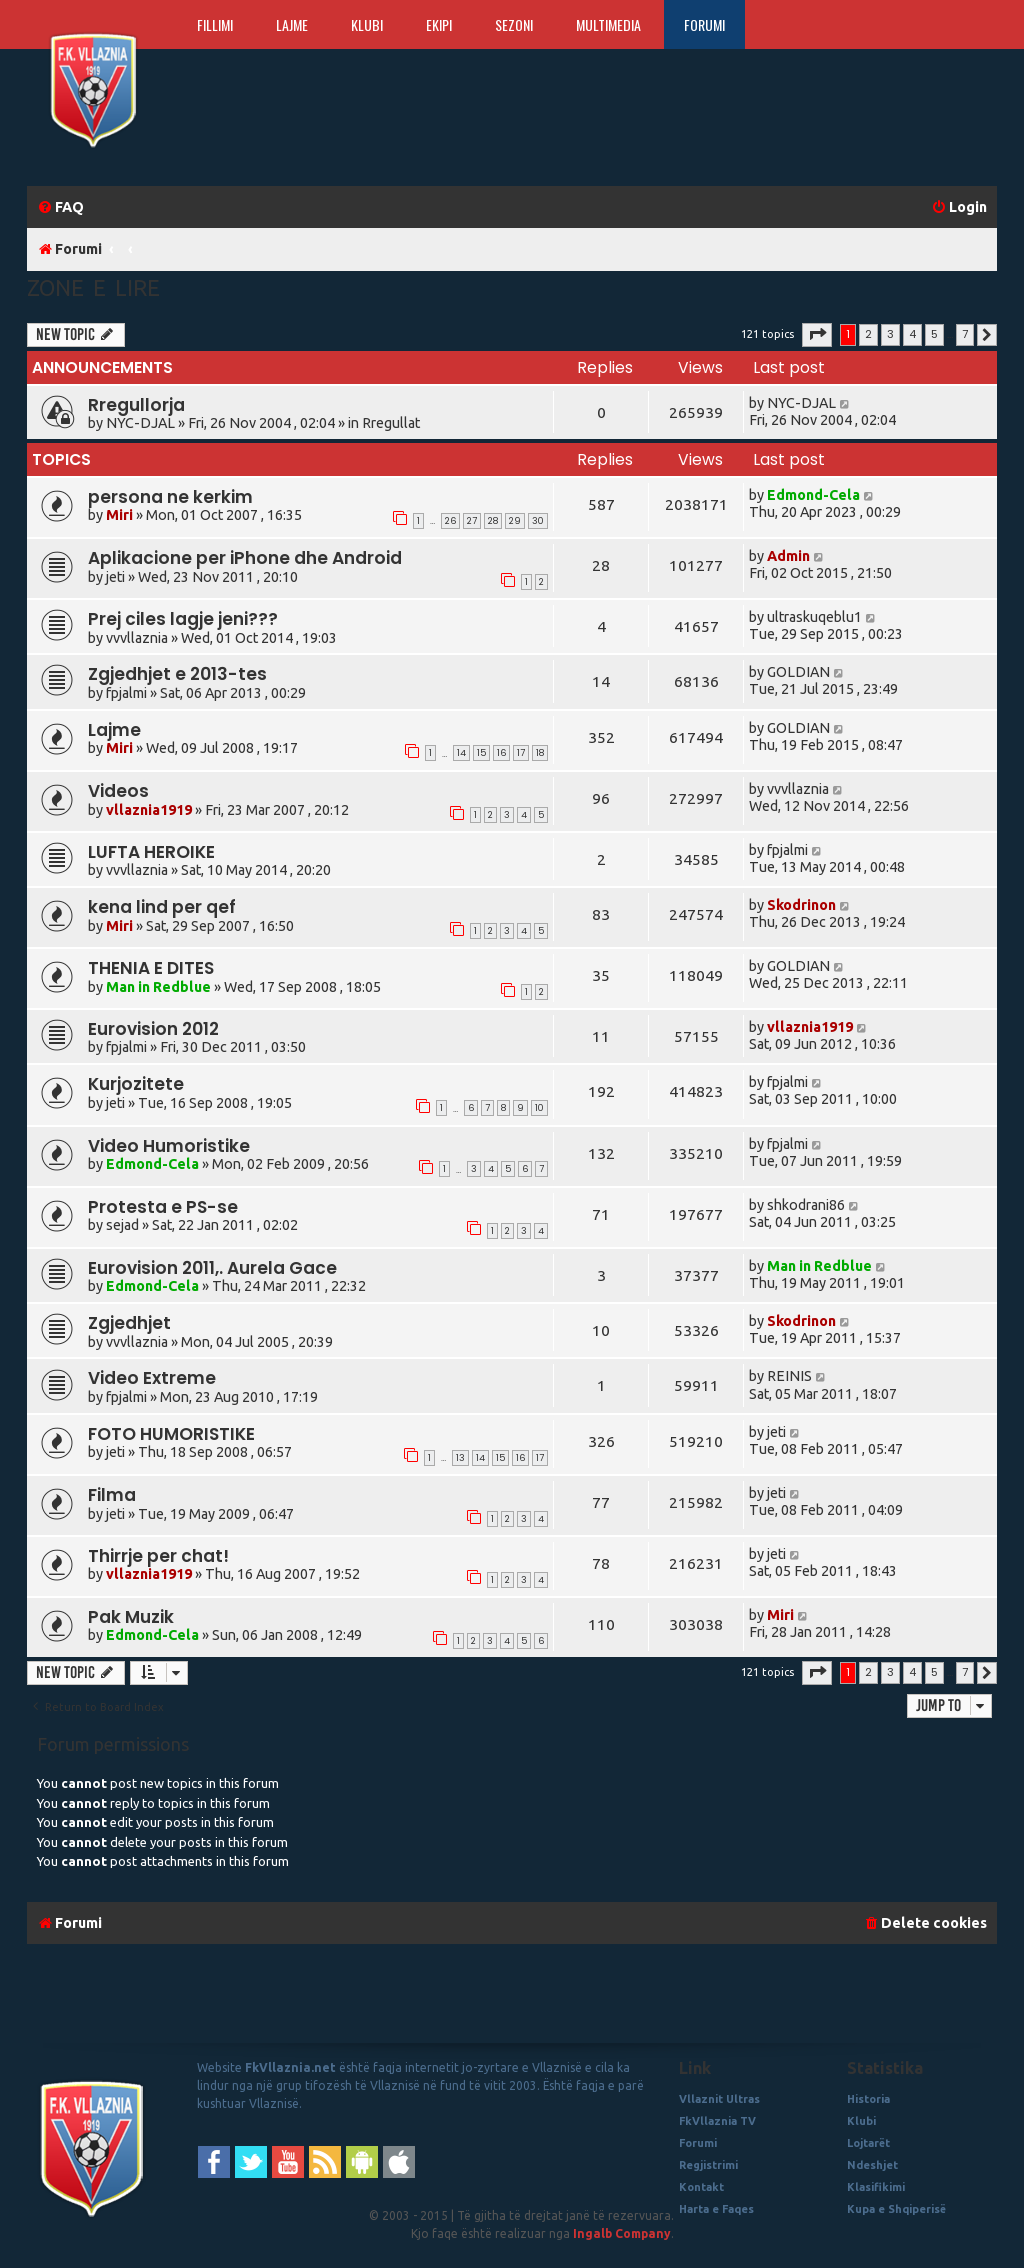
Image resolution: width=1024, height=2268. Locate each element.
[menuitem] (60, 207)
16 (501, 753)
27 (472, 521)
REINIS (789, 1376)
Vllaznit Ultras (719, 2099)
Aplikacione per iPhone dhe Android (245, 558)
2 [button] (868, 334)
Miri (119, 515)
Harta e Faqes (716, 2209)
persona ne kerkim (170, 497)
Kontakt (701, 2187)
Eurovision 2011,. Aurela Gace (212, 1268)
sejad (122, 1225)
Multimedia (608, 24)
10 (539, 1108)
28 (493, 521)
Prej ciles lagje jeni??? (183, 619)
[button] (817, 335)
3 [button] (890, 334)
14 (461, 753)
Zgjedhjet (129, 1323)
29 (515, 521)
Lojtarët (868, 2143)
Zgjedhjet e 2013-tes (177, 674)
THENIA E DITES (151, 968)
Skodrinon (801, 905)
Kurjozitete (136, 1084)
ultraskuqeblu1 (814, 617)
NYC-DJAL (140, 423)
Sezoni (514, 24)
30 (538, 521)
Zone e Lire (93, 287)
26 (450, 521)
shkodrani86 (806, 1205)
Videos (118, 791)
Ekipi (439, 24)
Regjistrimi (708, 2165)
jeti (115, 577)
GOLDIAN (798, 672)
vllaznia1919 (149, 810)
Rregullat (391, 423)
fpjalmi (126, 693)
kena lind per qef (162, 907)
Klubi (367, 24)
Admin (788, 556)
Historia (868, 2099)
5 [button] (934, 334)
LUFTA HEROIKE (151, 852)
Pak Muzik (131, 1617)
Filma (112, 1495)
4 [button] (912, 334)
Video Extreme (152, 1378)
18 (540, 753)
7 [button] (965, 334)
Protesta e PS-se (163, 1207)
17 (521, 753)
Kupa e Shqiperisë (896, 2209)
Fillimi (215, 24)
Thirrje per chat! (158, 1556)
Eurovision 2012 (153, 1029)
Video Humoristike (169, 1146)
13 (460, 1458)
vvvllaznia (137, 638)
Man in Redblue (158, 987)
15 (481, 753)
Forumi (704, 24)
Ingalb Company (622, 2233)
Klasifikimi (876, 2187)
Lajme (292, 24)
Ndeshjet (872, 2165)
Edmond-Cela (813, 495)
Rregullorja (136, 405)
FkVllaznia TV (717, 2121)
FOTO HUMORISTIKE (171, 1434)
